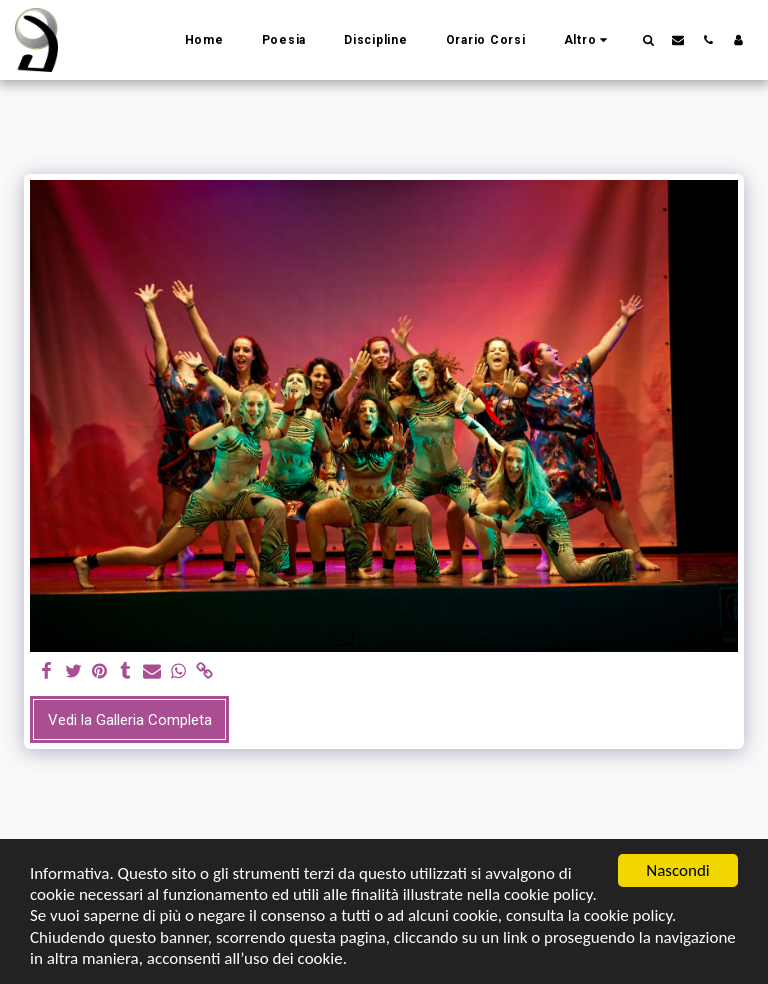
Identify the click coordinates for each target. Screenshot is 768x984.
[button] (648, 39)
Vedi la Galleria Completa (130, 720)
